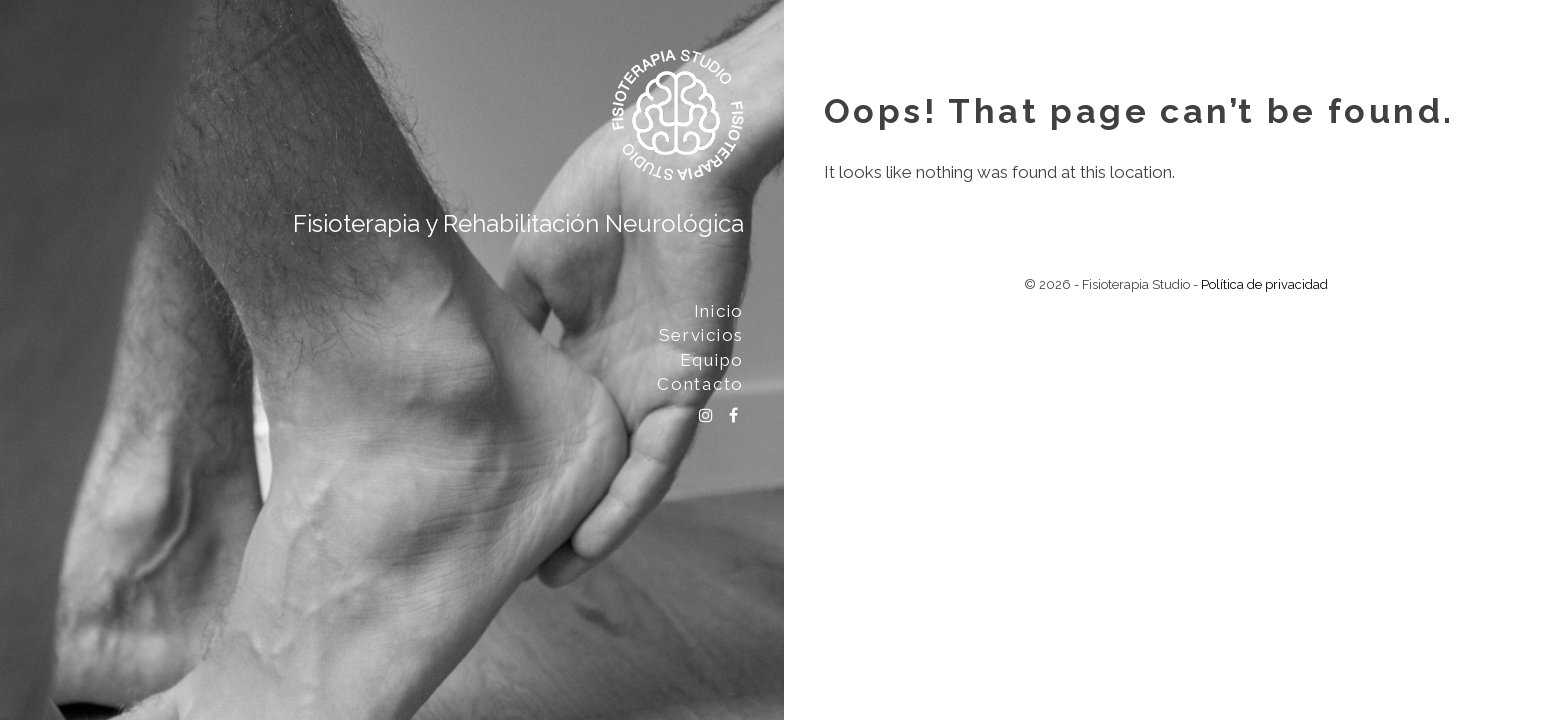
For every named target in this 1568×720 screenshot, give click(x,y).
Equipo (712, 360)
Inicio (719, 311)
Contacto (700, 384)
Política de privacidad (1264, 284)
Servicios (701, 335)
